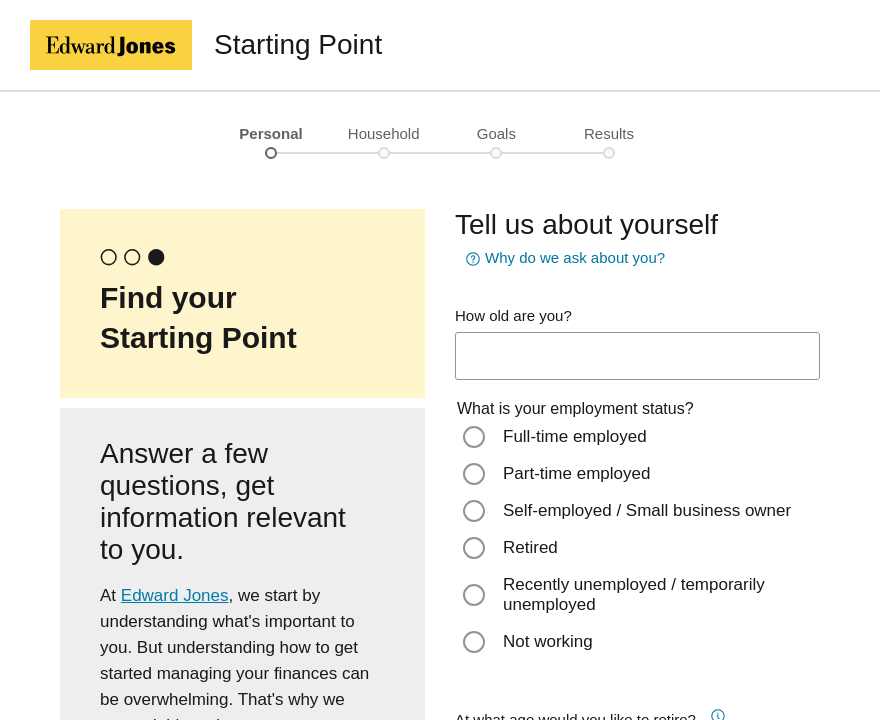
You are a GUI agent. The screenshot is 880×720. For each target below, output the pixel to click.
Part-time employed (576, 473)
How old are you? (513, 315)
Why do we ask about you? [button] (563, 259)
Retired (530, 547)
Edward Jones (175, 595)
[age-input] (637, 356)
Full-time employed (575, 436)
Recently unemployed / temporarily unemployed (634, 594)
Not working (548, 641)
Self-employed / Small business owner (647, 510)
